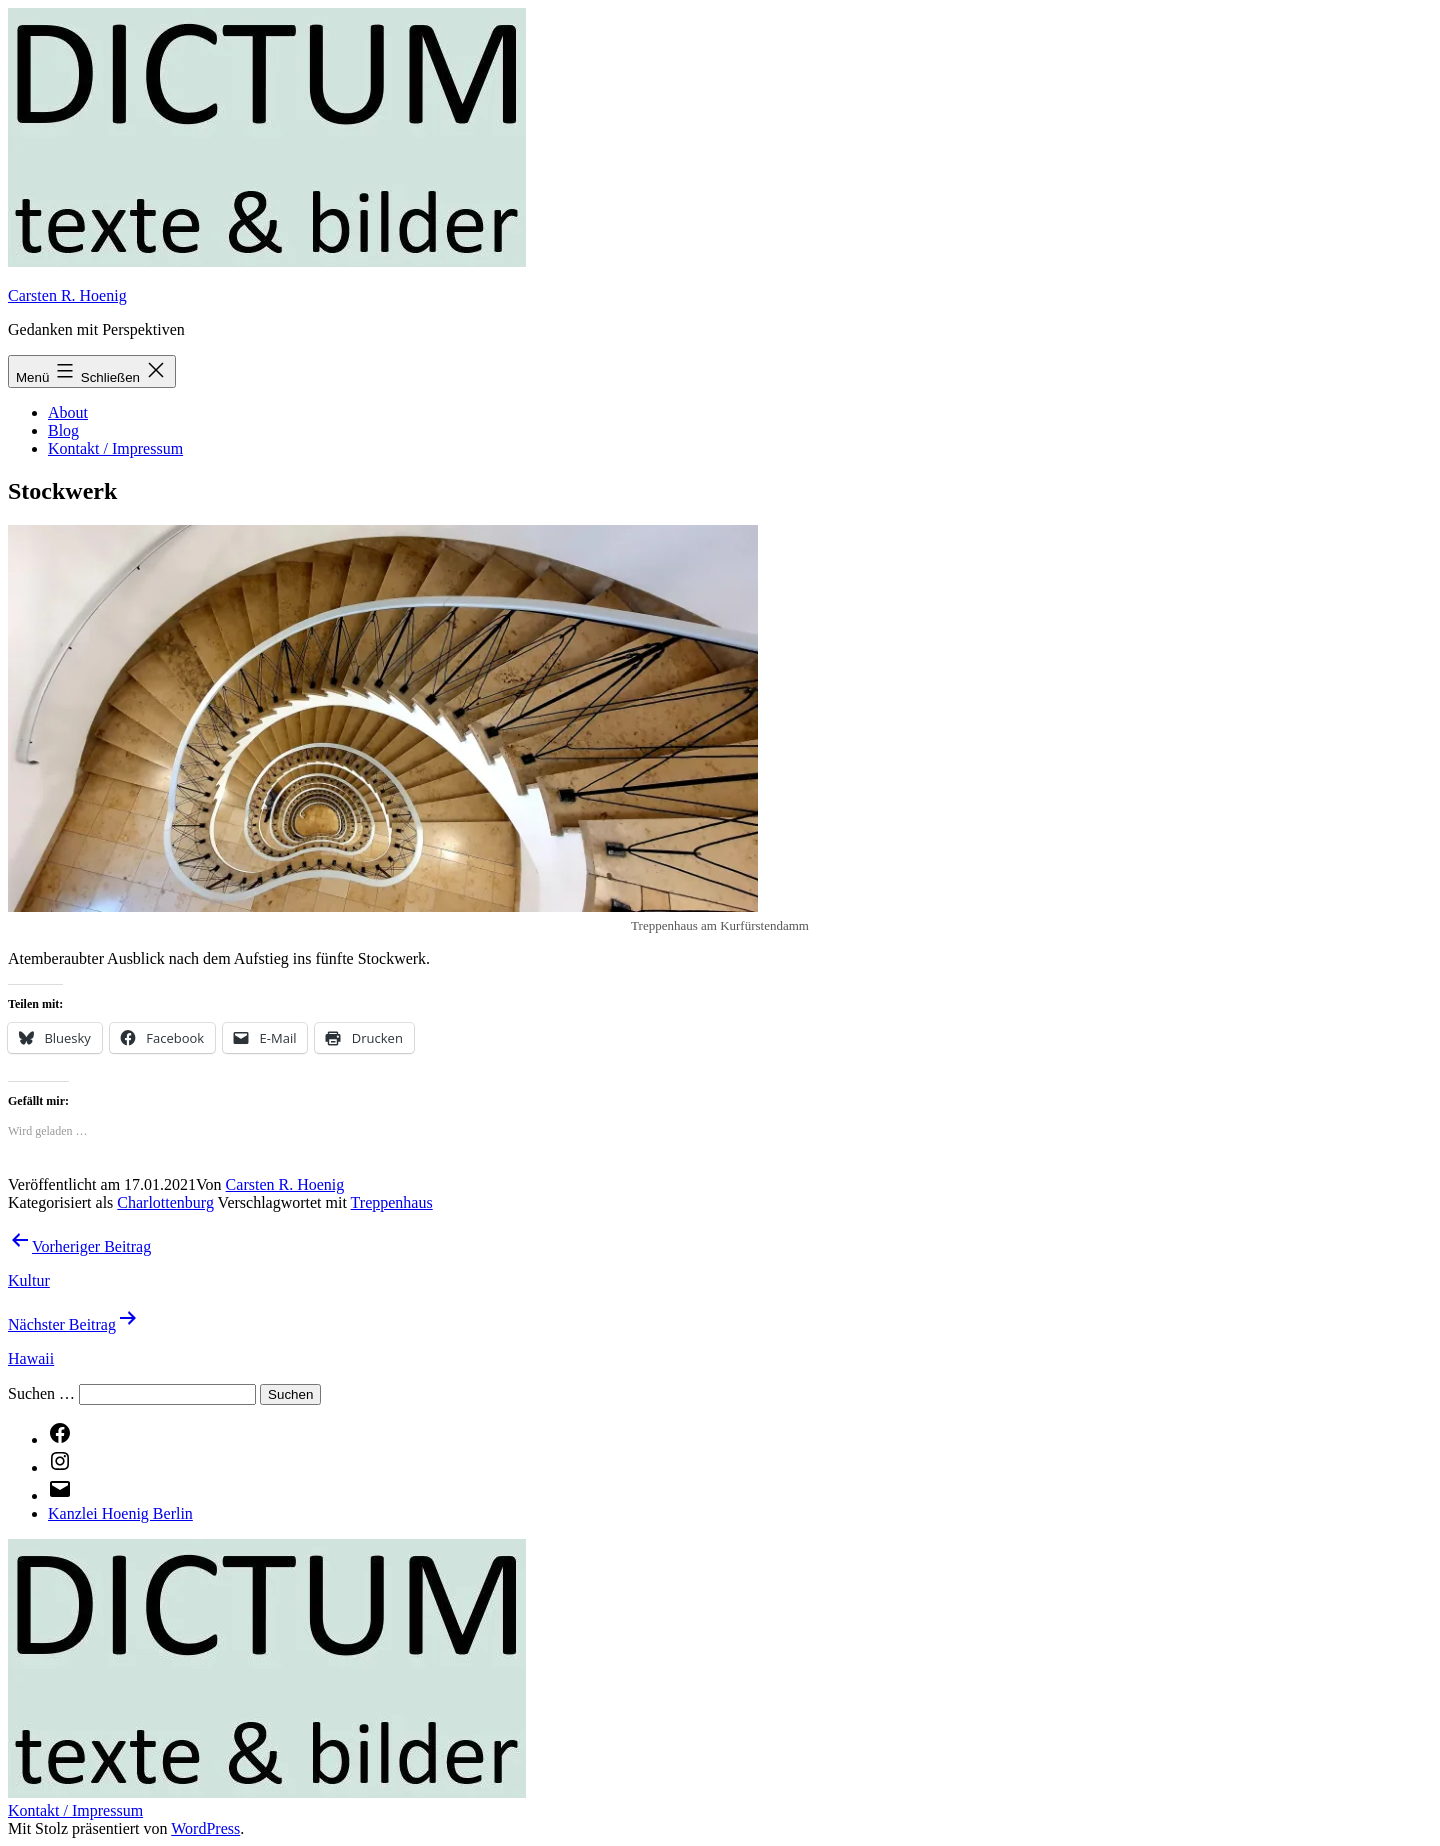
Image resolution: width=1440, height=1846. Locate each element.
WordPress (205, 1828)
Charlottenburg (165, 1202)
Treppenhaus (392, 1202)
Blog (63, 430)
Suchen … (41, 1393)
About (68, 412)
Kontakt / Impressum (115, 448)
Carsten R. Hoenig (67, 295)
